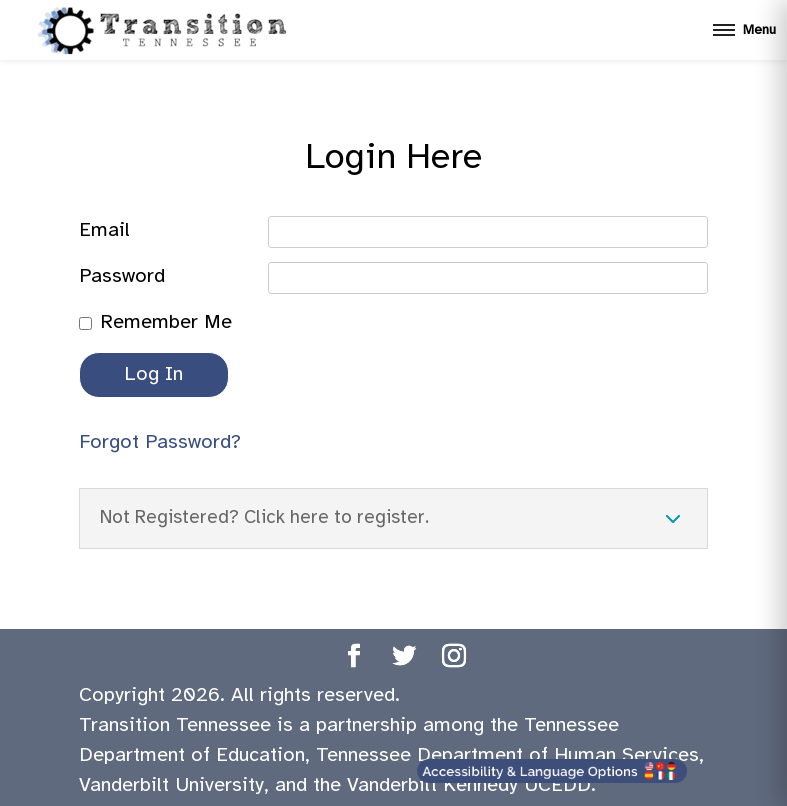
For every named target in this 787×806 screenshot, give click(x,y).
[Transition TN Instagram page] (454, 659)
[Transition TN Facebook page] (354, 659)
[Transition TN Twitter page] (404, 659)
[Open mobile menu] (744, 30)
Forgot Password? (160, 442)
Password (122, 276)
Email (104, 230)
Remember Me (166, 322)
